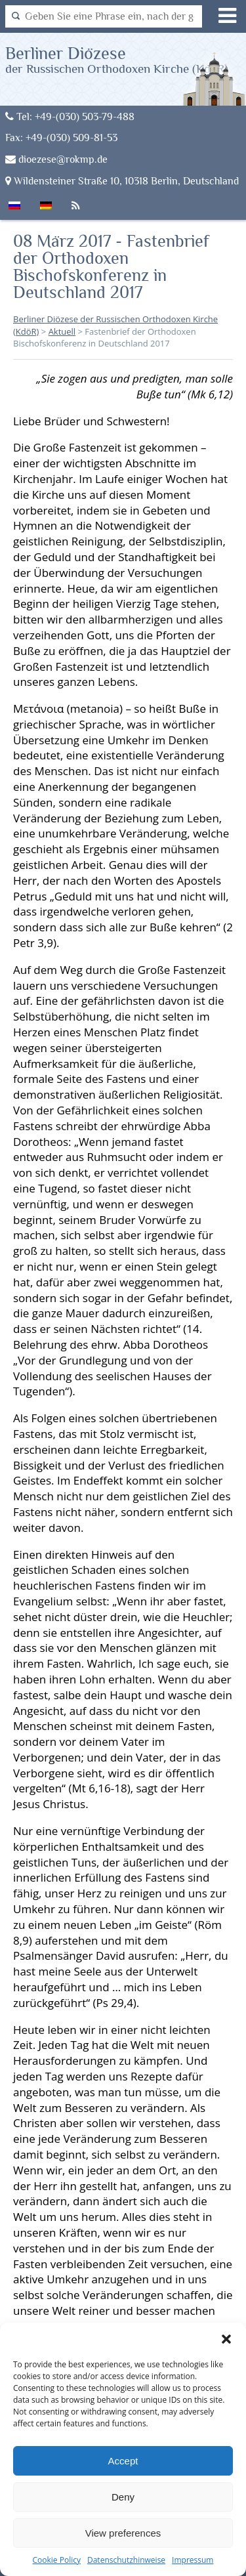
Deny (123, 2496)
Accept (123, 2460)
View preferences (123, 2533)
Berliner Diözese (116, 59)
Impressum (192, 2559)
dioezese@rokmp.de (56, 159)
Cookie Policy (57, 2559)
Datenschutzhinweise (126, 2559)
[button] (226, 2339)
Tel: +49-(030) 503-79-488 (69, 116)
